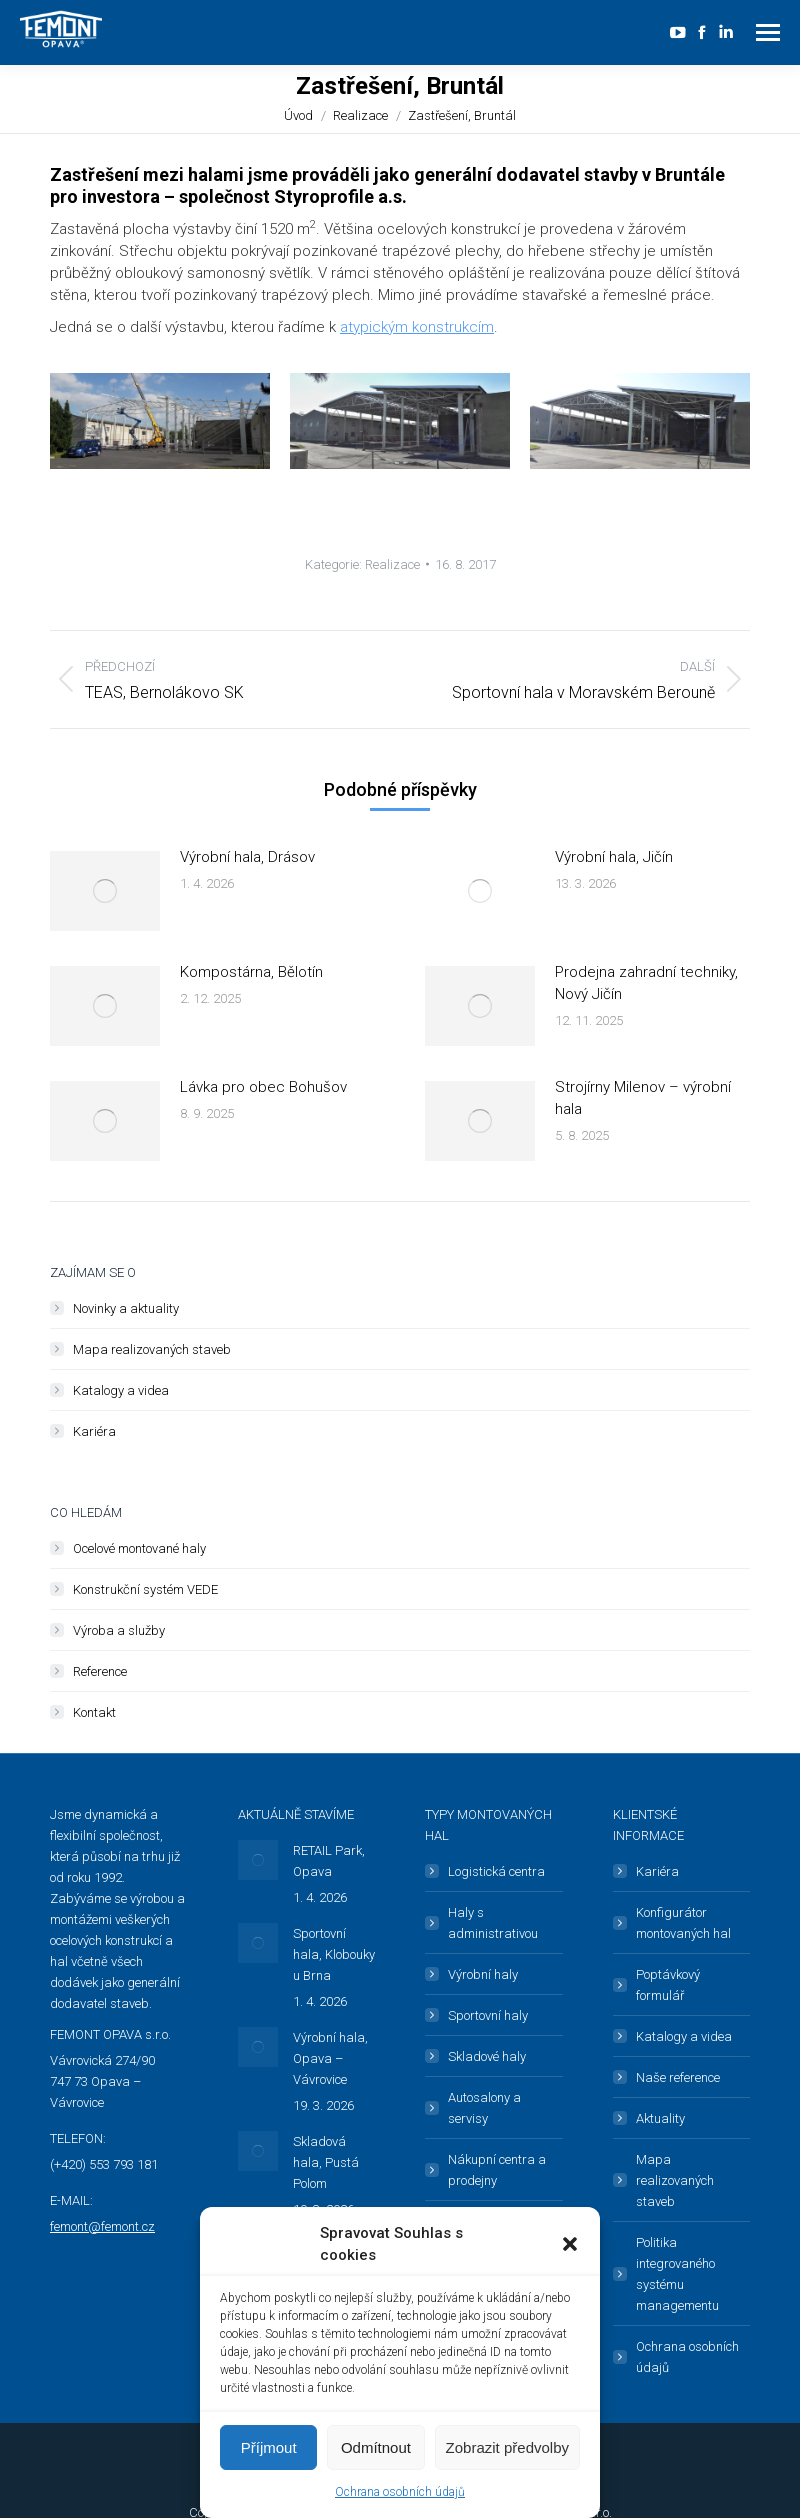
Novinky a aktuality (126, 1308)
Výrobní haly (483, 1974)
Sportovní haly (488, 2015)
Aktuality (660, 2118)
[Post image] (105, 891)
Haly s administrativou (493, 1923)
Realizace (392, 564)
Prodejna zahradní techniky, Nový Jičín (646, 983)
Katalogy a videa (121, 1390)
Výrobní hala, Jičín (614, 857)
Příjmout (269, 2447)
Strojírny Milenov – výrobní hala (643, 1098)
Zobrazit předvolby (507, 2447)
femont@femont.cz (102, 2226)
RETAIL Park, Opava (329, 1861)
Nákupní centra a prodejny (497, 2170)
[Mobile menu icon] (768, 32)
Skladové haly (487, 2056)
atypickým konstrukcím (417, 327)
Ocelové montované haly (139, 1548)
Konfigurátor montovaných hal (683, 1923)
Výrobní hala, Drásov (247, 857)
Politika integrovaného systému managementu (677, 2274)
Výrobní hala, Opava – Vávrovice (330, 2058)
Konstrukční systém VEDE (145, 1589)
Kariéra (94, 1431)
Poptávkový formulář (668, 1985)
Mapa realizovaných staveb (152, 1349)
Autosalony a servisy (484, 2108)
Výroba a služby (119, 1630)
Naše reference (678, 2077)
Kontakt (94, 1712)
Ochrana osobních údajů (400, 2492)
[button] (570, 2244)
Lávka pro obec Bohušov (263, 1087)
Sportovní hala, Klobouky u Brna (334, 1954)
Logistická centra (496, 1871)
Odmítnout (376, 2447)
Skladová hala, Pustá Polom (326, 2162)
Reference (100, 1671)
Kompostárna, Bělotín (251, 972)
